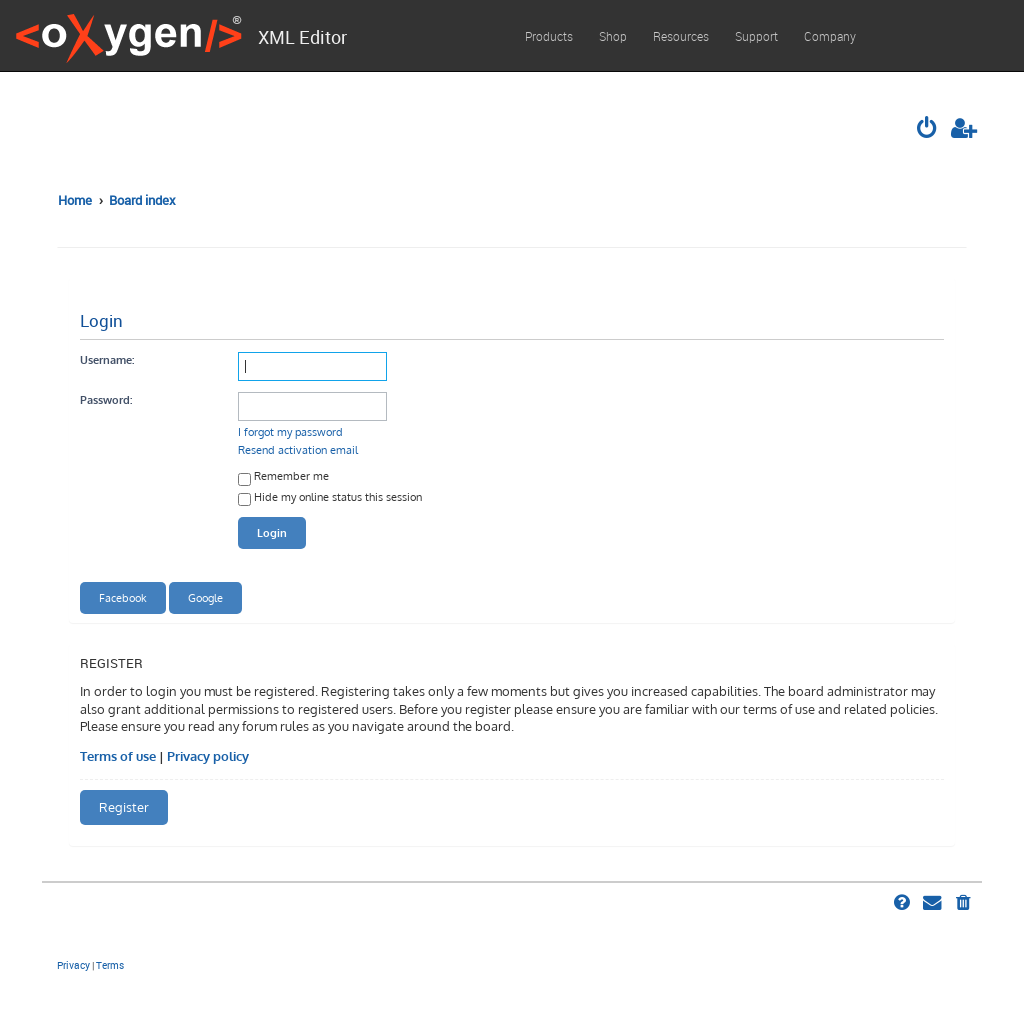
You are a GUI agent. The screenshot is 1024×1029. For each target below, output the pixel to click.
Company (830, 36)
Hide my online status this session (330, 498)
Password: (106, 399)
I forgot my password (290, 431)
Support (756, 36)
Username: (107, 359)
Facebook (123, 597)
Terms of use (118, 756)
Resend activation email (298, 449)
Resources (681, 36)
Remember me (283, 477)
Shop (613, 36)
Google (205, 597)
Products (549, 36)
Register (124, 807)
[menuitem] (929, 130)
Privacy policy (208, 756)
